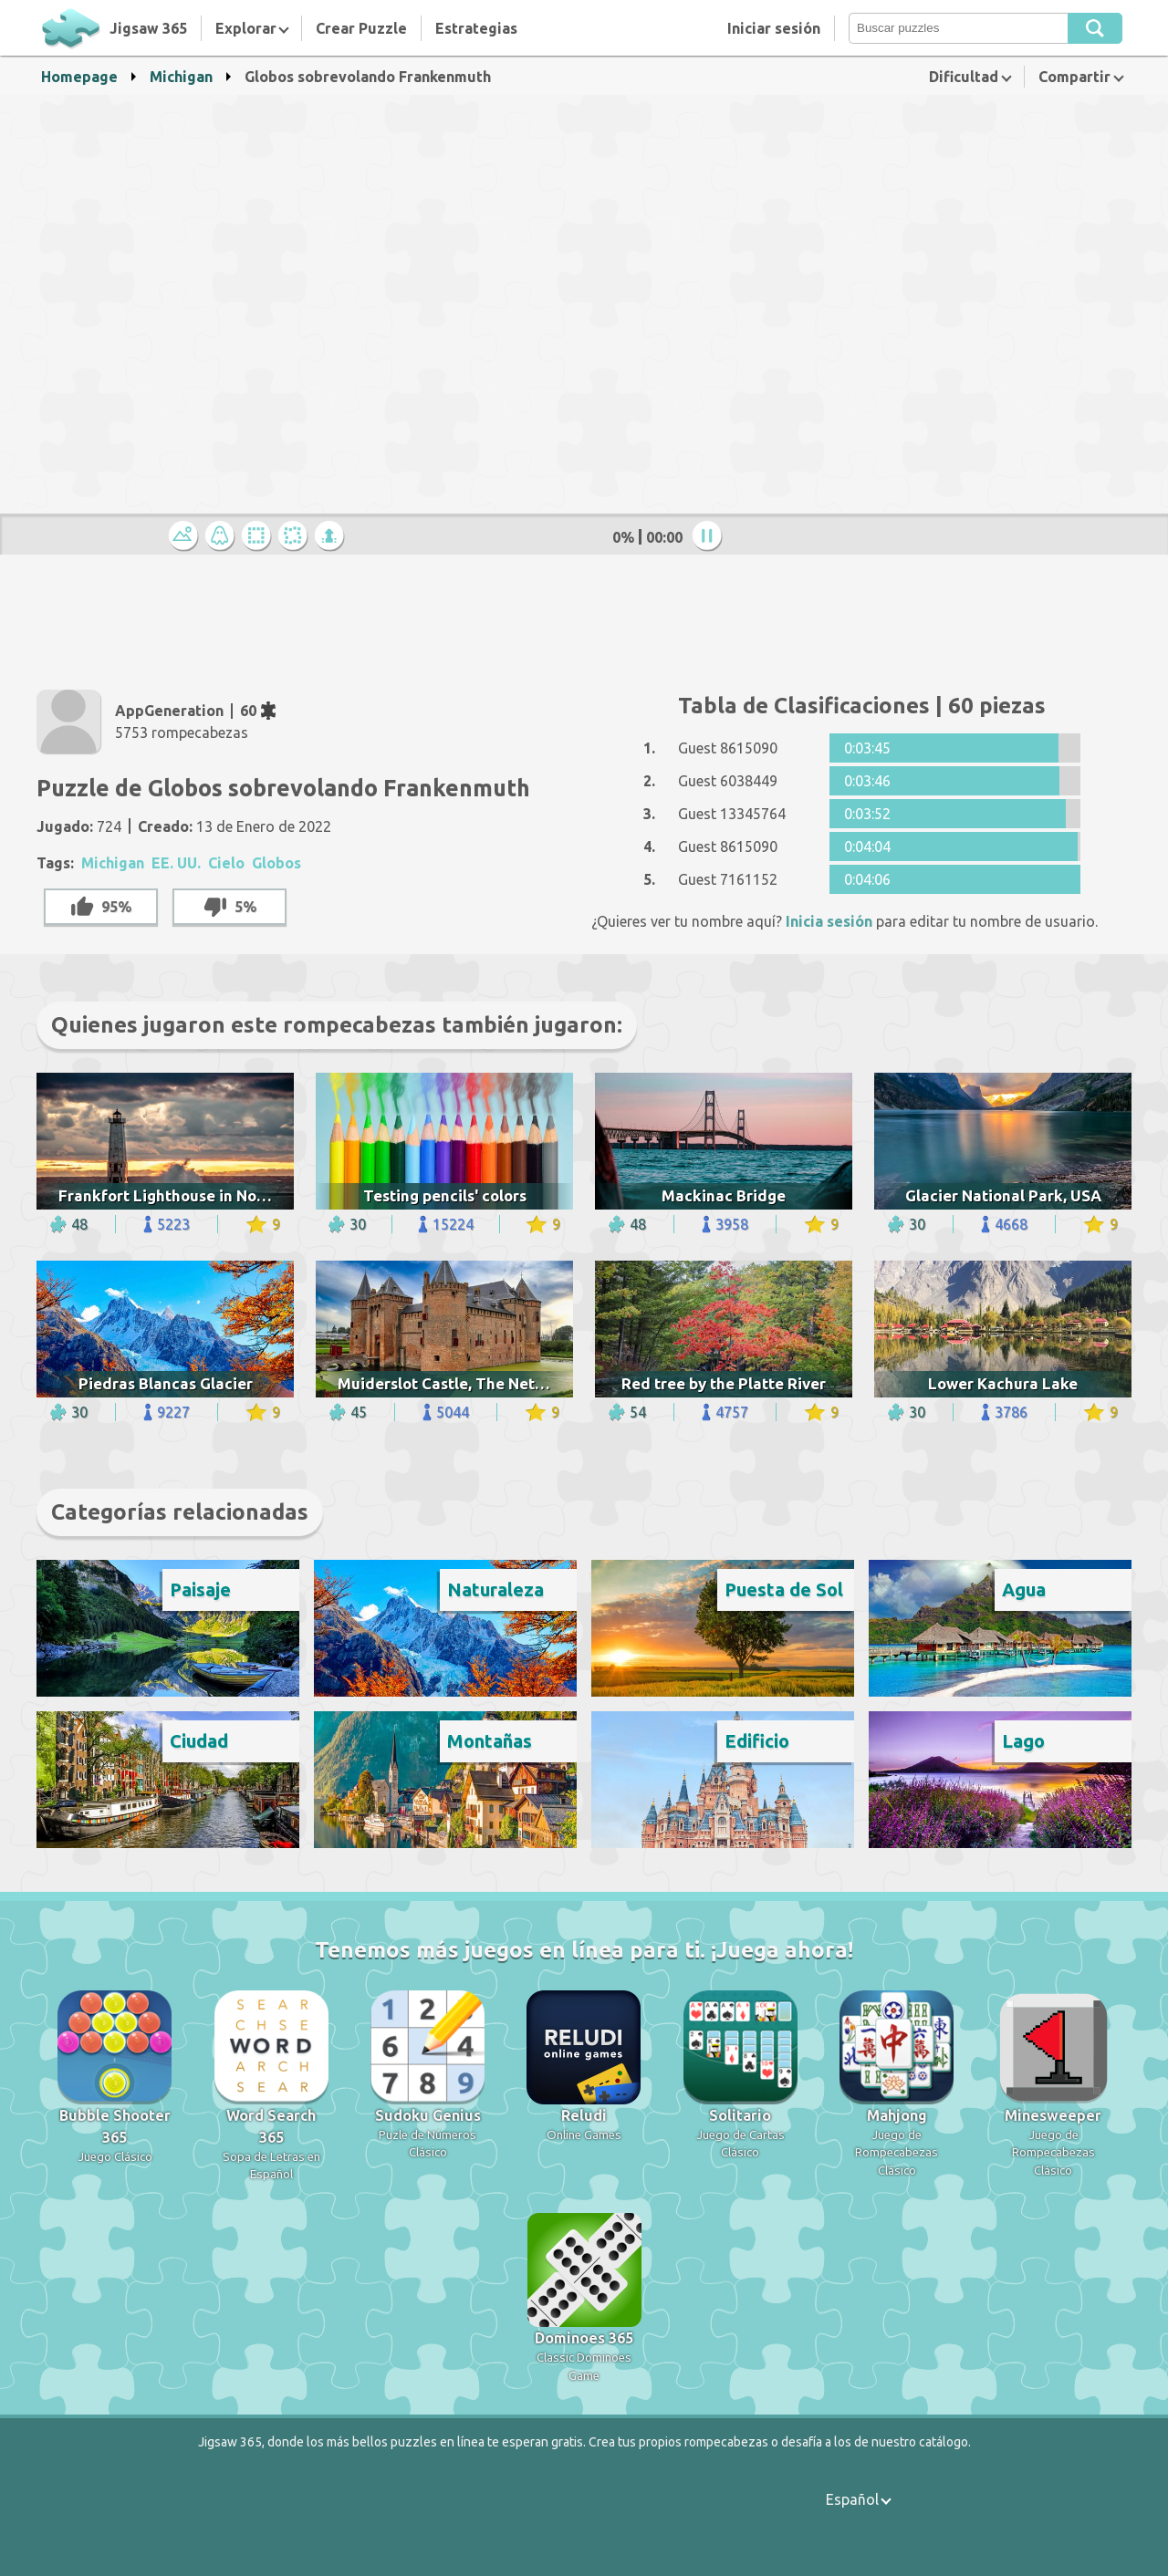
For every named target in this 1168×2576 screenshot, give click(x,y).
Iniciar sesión (773, 28)
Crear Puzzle (361, 28)
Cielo (226, 863)
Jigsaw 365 (148, 28)
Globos (276, 863)
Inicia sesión (829, 921)
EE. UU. (176, 863)
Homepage (79, 76)
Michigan (181, 76)
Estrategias (476, 28)
